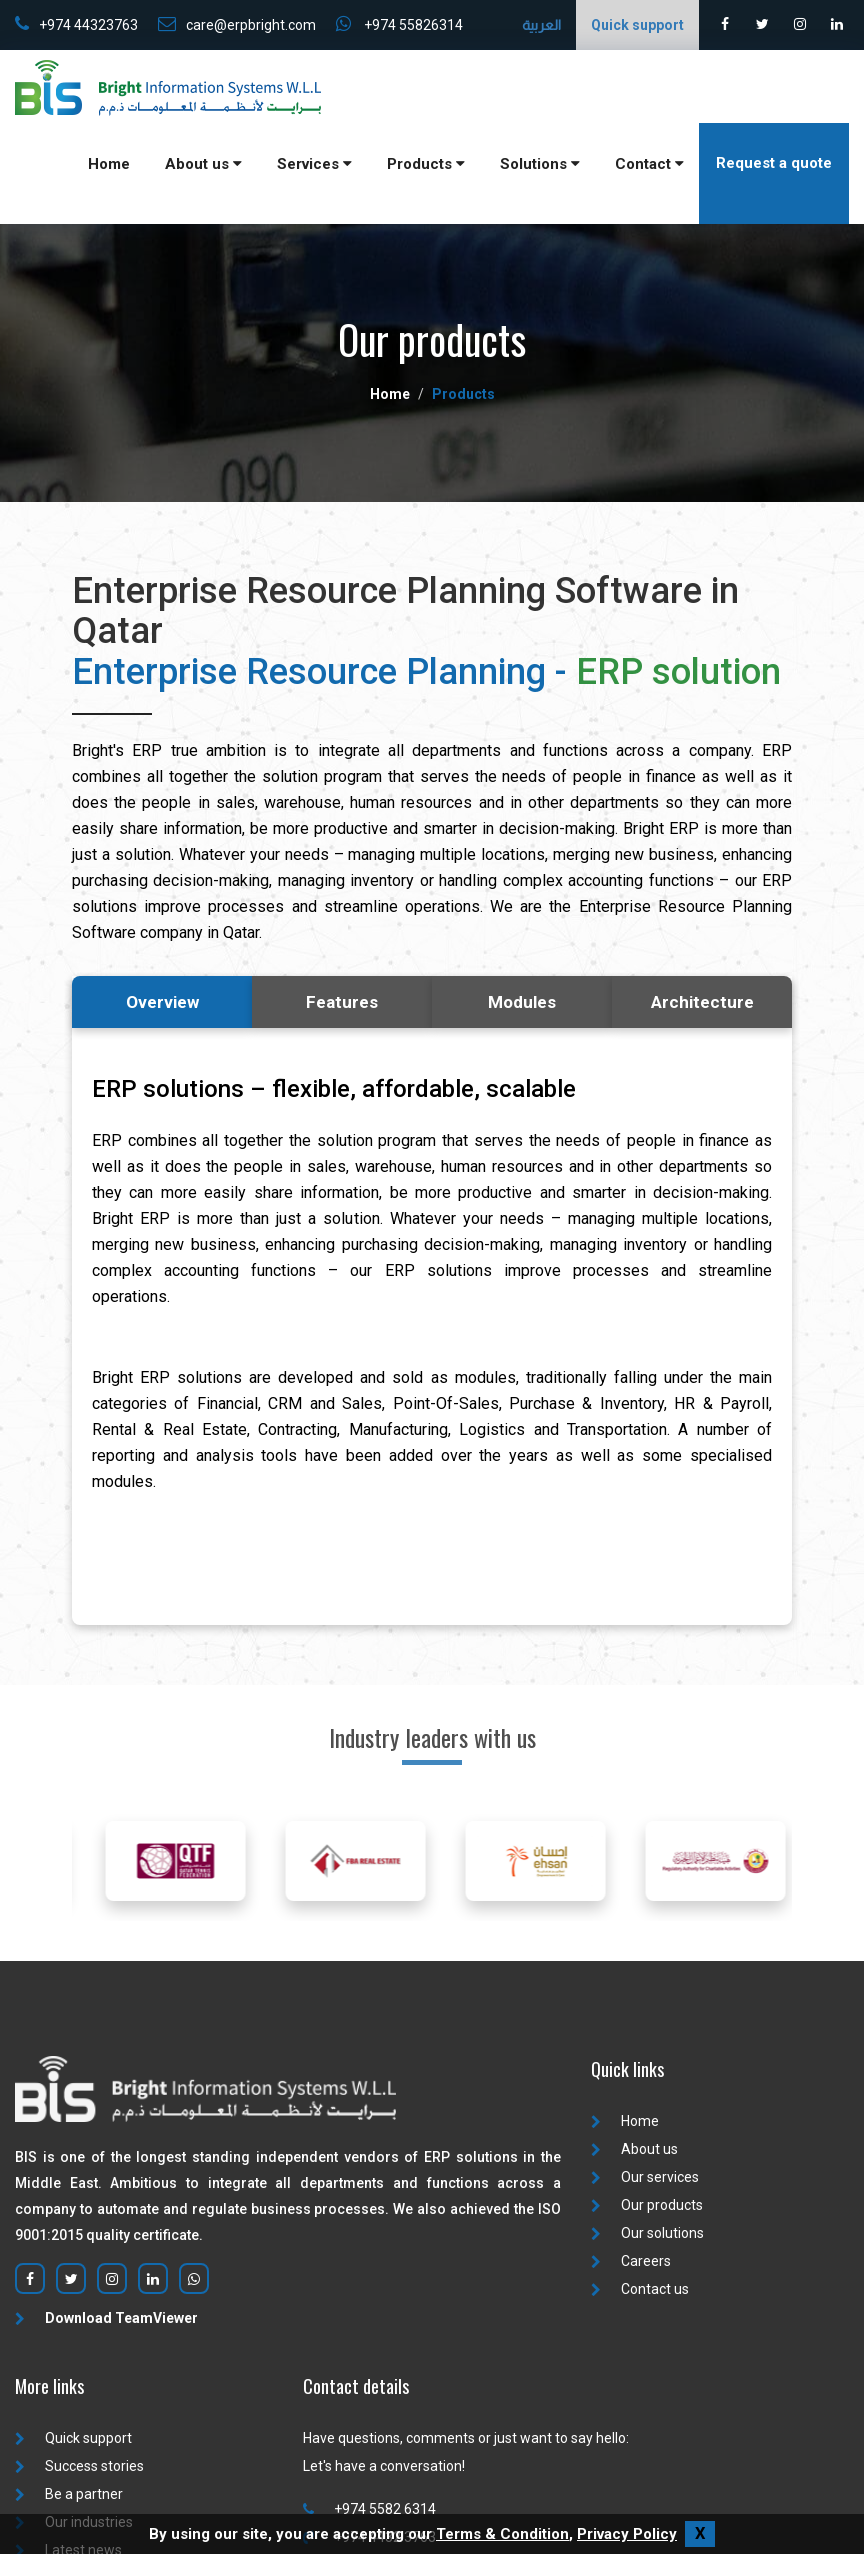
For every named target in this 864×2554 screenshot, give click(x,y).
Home (109, 164)
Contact (649, 164)
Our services (645, 2177)
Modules (522, 1002)
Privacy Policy (627, 2534)
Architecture (702, 1002)
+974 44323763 (76, 24)
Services (314, 164)
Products (426, 164)
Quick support (73, 2438)
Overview (162, 1002)
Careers (631, 2261)
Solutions (540, 164)
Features (342, 1002)
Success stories (79, 2466)
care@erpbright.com (237, 24)
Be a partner (69, 2494)
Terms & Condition (502, 2534)
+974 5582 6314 (369, 2509)
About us (203, 164)
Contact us (640, 2289)
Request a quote (774, 163)
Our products (647, 2205)
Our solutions (647, 2233)
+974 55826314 (399, 24)
